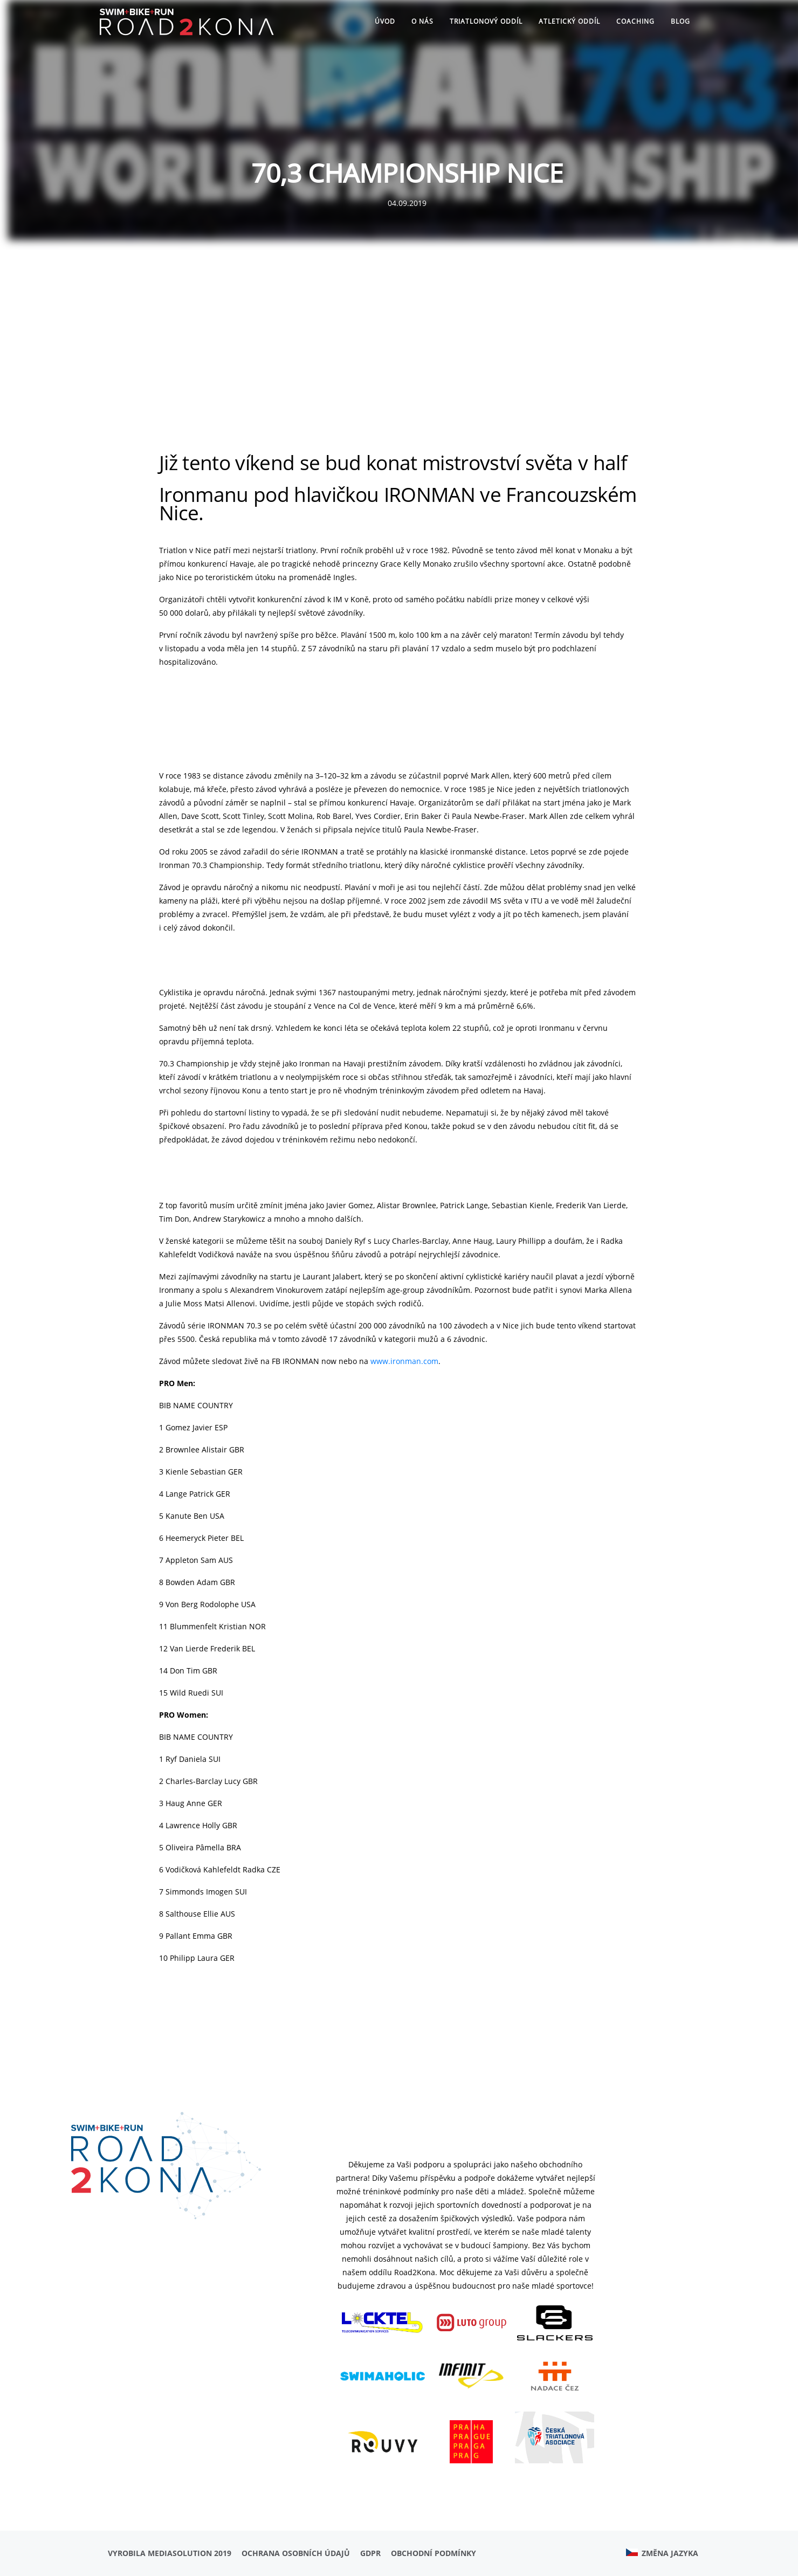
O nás (422, 21)
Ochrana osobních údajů (296, 2553)
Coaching (635, 21)
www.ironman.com (404, 1361)
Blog (680, 21)
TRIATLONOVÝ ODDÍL (486, 21)
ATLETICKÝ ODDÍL (569, 21)
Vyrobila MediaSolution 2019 (169, 2553)
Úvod (385, 21)
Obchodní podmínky (433, 2553)
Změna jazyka (662, 2553)
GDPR (370, 2553)
